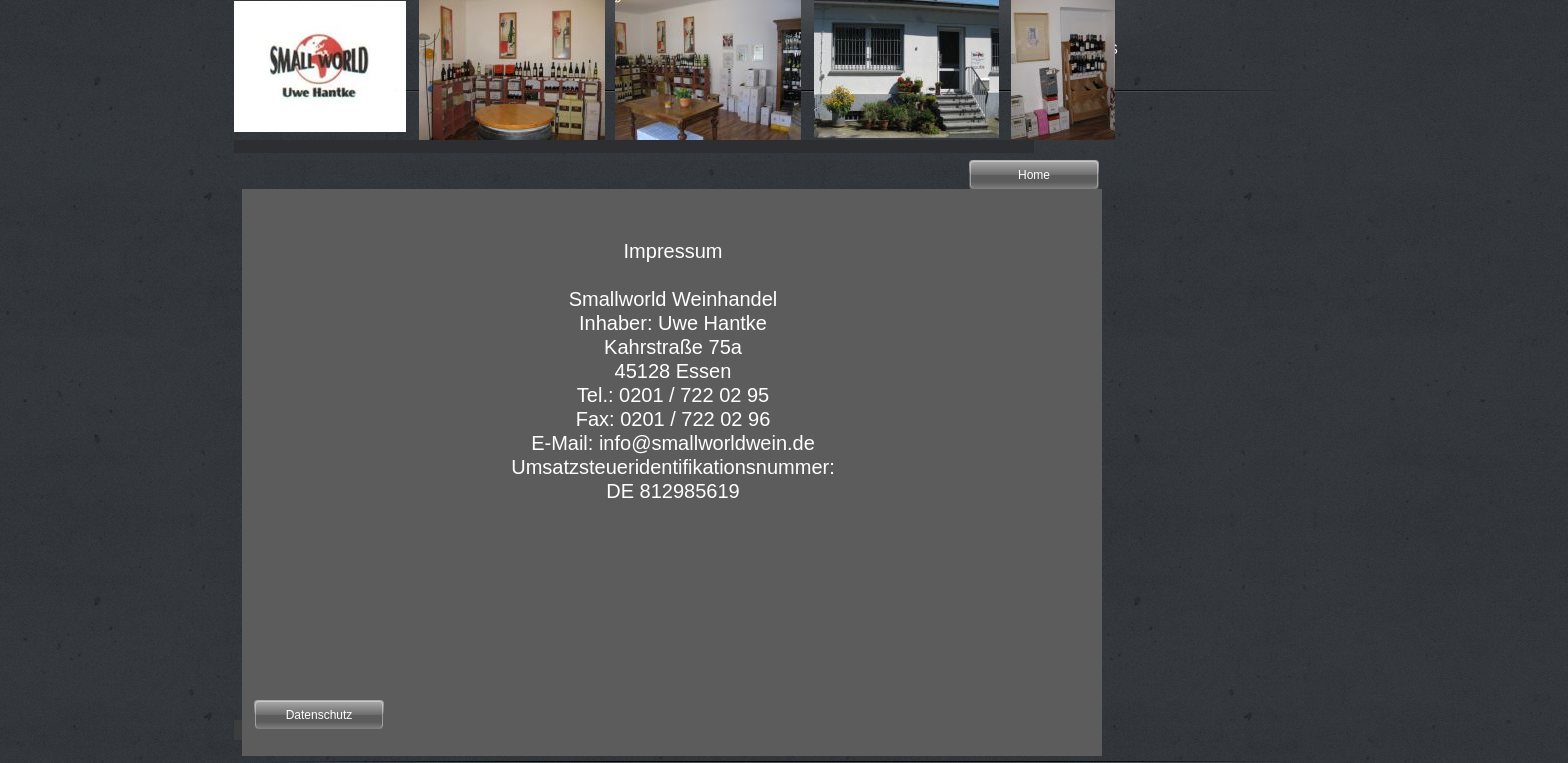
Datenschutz (319, 715)
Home (1034, 175)
